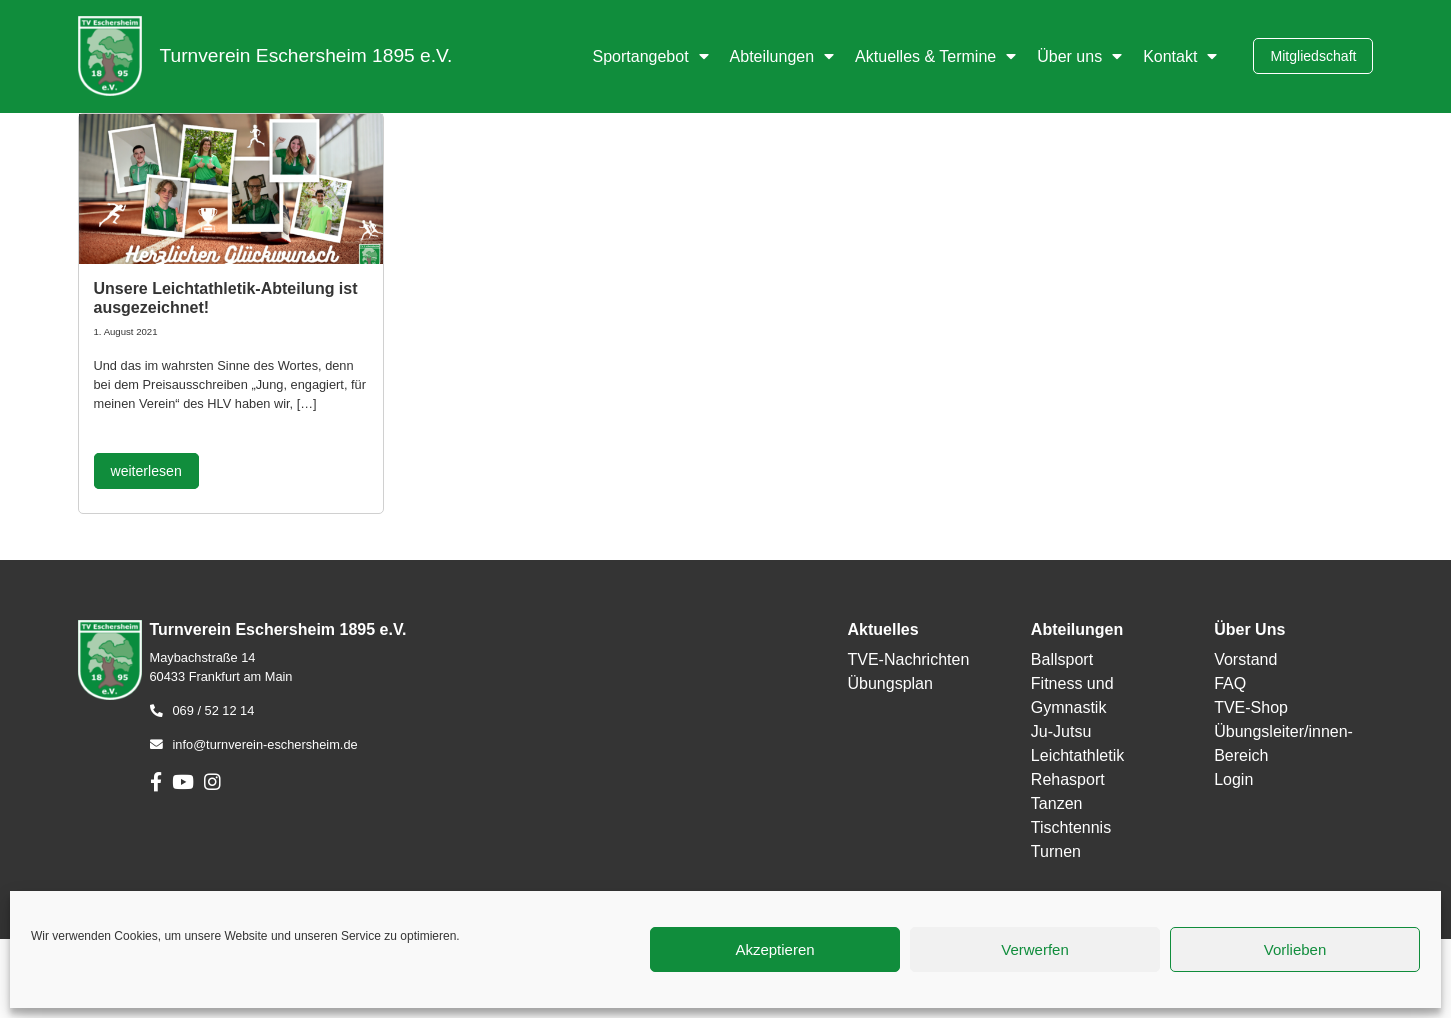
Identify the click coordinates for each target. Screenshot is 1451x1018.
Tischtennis (1071, 827)
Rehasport (1068, 779)
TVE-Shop (1251, 707)
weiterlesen (146, 471)
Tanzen (1057, 803)
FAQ (1230, 683)
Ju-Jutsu (1061, 731)
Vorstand (1245, 659)
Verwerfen (1035, 949)
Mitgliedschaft (1313, 56)
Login (1233, 779)
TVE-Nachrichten (908, 659)
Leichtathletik (1077, 755)
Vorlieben (1295, 949)
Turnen (1056, 851)
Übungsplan (889, 683)
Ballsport (1062, 659)
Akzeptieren (774, 949)
